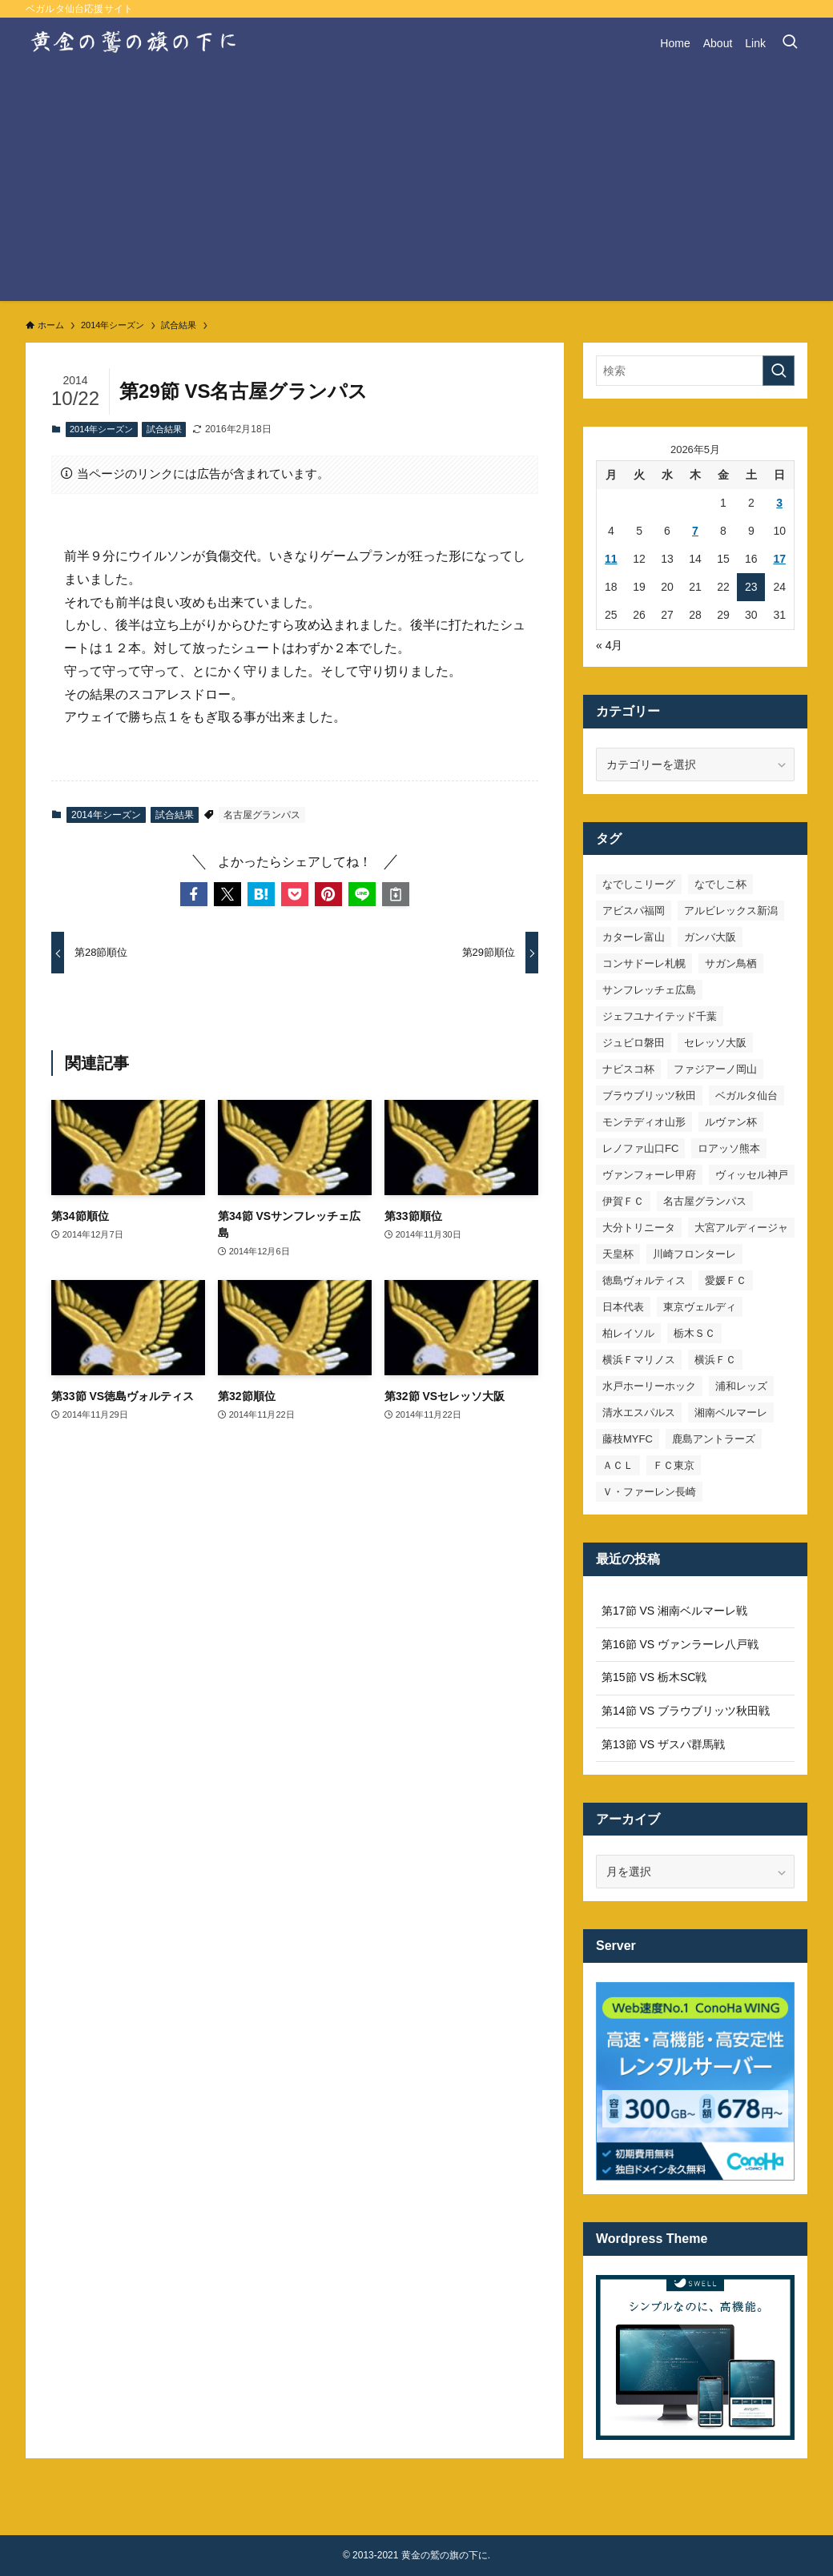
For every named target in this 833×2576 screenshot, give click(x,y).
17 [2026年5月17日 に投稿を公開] (779, 558)
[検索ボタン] (789, 43)
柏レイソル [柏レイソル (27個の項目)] (628, 1333)
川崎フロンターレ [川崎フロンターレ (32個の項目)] (694, 1254)
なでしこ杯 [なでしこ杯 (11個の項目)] (720, 884)
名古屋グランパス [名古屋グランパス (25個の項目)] (704, 1201)
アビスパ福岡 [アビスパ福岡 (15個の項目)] (633, 911)
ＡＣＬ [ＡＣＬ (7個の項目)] (618, 1465)
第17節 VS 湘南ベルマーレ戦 (674, 1610)
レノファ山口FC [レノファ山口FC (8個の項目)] (640, 1148)
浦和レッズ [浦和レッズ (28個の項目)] (741, 1386)
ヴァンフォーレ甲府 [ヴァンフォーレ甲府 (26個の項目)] (649, 1175)
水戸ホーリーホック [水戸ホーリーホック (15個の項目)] (649, 1386)
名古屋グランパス (261, 815)
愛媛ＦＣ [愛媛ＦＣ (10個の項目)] (725, 1280)
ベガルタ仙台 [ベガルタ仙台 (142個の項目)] (746, 1095)
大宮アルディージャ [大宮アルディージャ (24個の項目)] (741, 1228)
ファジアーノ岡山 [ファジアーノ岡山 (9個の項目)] (715, 1069)
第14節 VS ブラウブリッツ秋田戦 (686, 1710)
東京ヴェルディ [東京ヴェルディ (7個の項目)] (699, 1307)
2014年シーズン (101, 429)
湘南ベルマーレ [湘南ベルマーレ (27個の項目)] (730, 1412)
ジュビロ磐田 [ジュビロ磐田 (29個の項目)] (633, 1043)
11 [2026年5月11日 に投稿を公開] (611, 558)
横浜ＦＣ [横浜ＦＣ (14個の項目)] (715, 1360)
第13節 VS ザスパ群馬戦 (663, 1744)
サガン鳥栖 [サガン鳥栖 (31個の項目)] (731, 963)
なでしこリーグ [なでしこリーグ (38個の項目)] (638, 884)
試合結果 (164, 429)
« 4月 (609, 645)
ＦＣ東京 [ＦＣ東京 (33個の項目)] (673, 1465)
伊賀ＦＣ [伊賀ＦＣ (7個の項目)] (623, 1201)
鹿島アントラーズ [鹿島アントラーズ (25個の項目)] (713, 1439)
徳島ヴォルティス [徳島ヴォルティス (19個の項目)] (644, 1280)
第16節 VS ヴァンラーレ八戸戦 (680, 1644)
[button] (193, 894)
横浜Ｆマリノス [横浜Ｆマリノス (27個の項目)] (638, 1360)
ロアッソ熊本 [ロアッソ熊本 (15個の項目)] (729, 1148)
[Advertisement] (416, 189)
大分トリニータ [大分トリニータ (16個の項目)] (638, 1228)
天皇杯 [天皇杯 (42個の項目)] (618, 1254)
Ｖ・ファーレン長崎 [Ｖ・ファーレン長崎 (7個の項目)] (649, 1492)
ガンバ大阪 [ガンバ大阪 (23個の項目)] (710, 937)
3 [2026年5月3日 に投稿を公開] (779, 502)
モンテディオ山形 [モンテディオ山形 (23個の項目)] (644, 1122)
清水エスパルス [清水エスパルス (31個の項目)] (638, 1412)
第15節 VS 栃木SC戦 (654, 1677)
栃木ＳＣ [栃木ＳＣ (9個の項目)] (694, 1333)
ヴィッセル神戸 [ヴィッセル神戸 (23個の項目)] (751, 1175)
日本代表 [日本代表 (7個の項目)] (623, 1307)
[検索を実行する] (779, 370)
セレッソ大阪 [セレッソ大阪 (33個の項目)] (715, 1043)
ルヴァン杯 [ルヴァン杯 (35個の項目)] (731, 1122)
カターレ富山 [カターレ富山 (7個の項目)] (633, 937)
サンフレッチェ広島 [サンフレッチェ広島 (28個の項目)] (649, 990)
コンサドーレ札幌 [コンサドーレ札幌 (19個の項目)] (644, 963)
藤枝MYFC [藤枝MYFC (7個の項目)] (627, 1439)
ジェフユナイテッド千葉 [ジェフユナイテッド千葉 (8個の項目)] (659, 1016)
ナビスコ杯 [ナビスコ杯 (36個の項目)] (628, 1069)
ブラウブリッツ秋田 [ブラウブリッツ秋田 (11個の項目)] (649, 1095)
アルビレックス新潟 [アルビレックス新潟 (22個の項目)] (731, 911)
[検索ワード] (695, 370)
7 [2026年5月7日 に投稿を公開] (695, 530)
